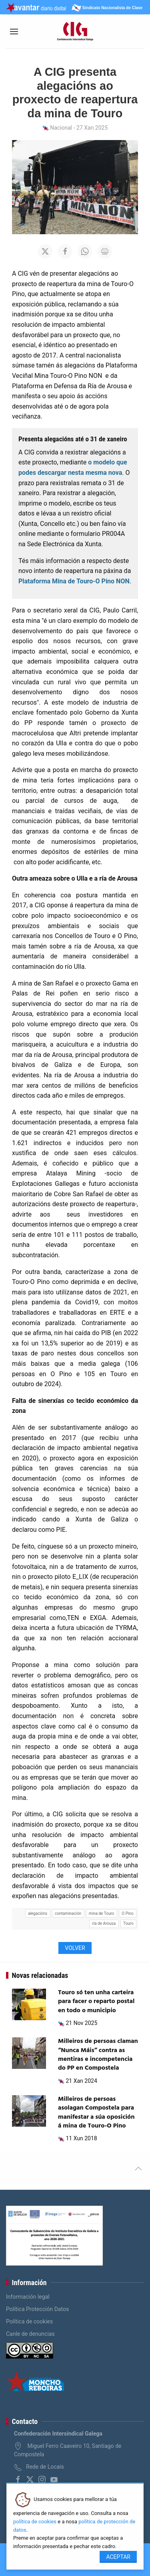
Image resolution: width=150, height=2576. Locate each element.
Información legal (28, 2297)
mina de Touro (101, 1913)
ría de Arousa (104, 1923)
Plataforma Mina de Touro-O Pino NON (74, 581)
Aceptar (118, 2557)
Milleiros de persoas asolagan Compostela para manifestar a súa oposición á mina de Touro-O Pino (96, 2112)
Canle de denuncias (30, 2334)
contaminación (68, 1913)
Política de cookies (29, 2321)
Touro (128, 1923)
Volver (75, 1948)
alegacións (37, 1913)
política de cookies (34, 2522)
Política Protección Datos (37, 2309)
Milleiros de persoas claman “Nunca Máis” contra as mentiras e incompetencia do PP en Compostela (98, 2054)
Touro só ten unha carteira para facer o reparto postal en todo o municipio (96, 2001)
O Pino (127, 1913)
